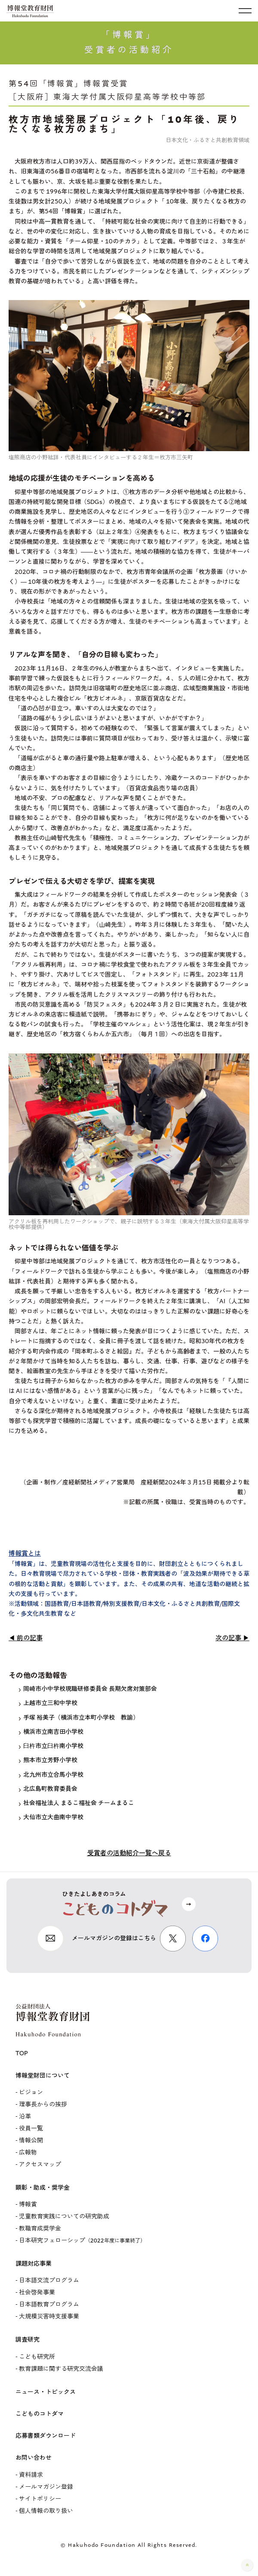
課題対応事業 (33, 2264)
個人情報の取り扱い (46, 2511)
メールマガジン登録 (46, 2487)
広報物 (28, 2152)
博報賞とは (25, 1553)
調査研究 (27, 2340)
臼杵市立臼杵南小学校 (51, 1746)
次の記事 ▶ (232, 1638)
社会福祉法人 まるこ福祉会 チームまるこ (76, 1803)
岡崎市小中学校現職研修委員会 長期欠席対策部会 (88, 1689)
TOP (21, 2053)
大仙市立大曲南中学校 (51, 1817)
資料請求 (31, 2475)
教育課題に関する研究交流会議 (61, 2369)
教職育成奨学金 (40, 2228)
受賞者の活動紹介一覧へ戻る (129, 1853)
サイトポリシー (40, 2499)
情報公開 (31, 2140)
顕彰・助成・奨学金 (42, 2188)
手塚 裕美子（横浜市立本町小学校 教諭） (79, 1718)
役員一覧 (31, 2128)
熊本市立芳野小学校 (48, 1760)
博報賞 (28, 2204)
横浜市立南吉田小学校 (51, 1732)
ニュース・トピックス (45, 2392)
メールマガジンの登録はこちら (114, 1938)
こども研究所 (37, 2357)
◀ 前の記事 (26, 1638)
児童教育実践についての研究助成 (64, 2216)
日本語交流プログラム (49, 2280)
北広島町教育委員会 (48, 1789)
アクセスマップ (40, 2164)
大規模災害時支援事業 (49, 2316)
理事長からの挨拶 (43, 2104)
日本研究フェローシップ (82, 2240)
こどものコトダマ (39, 2414)
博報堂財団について (42, 2076)
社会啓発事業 (37, 2292)
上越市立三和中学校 (48, 1703)
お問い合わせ (33, 2458)
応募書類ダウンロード (45, 2436)
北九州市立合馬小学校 (51, 1775)
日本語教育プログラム (49, 2304)
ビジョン (31, 2092)
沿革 (25, 2116)
